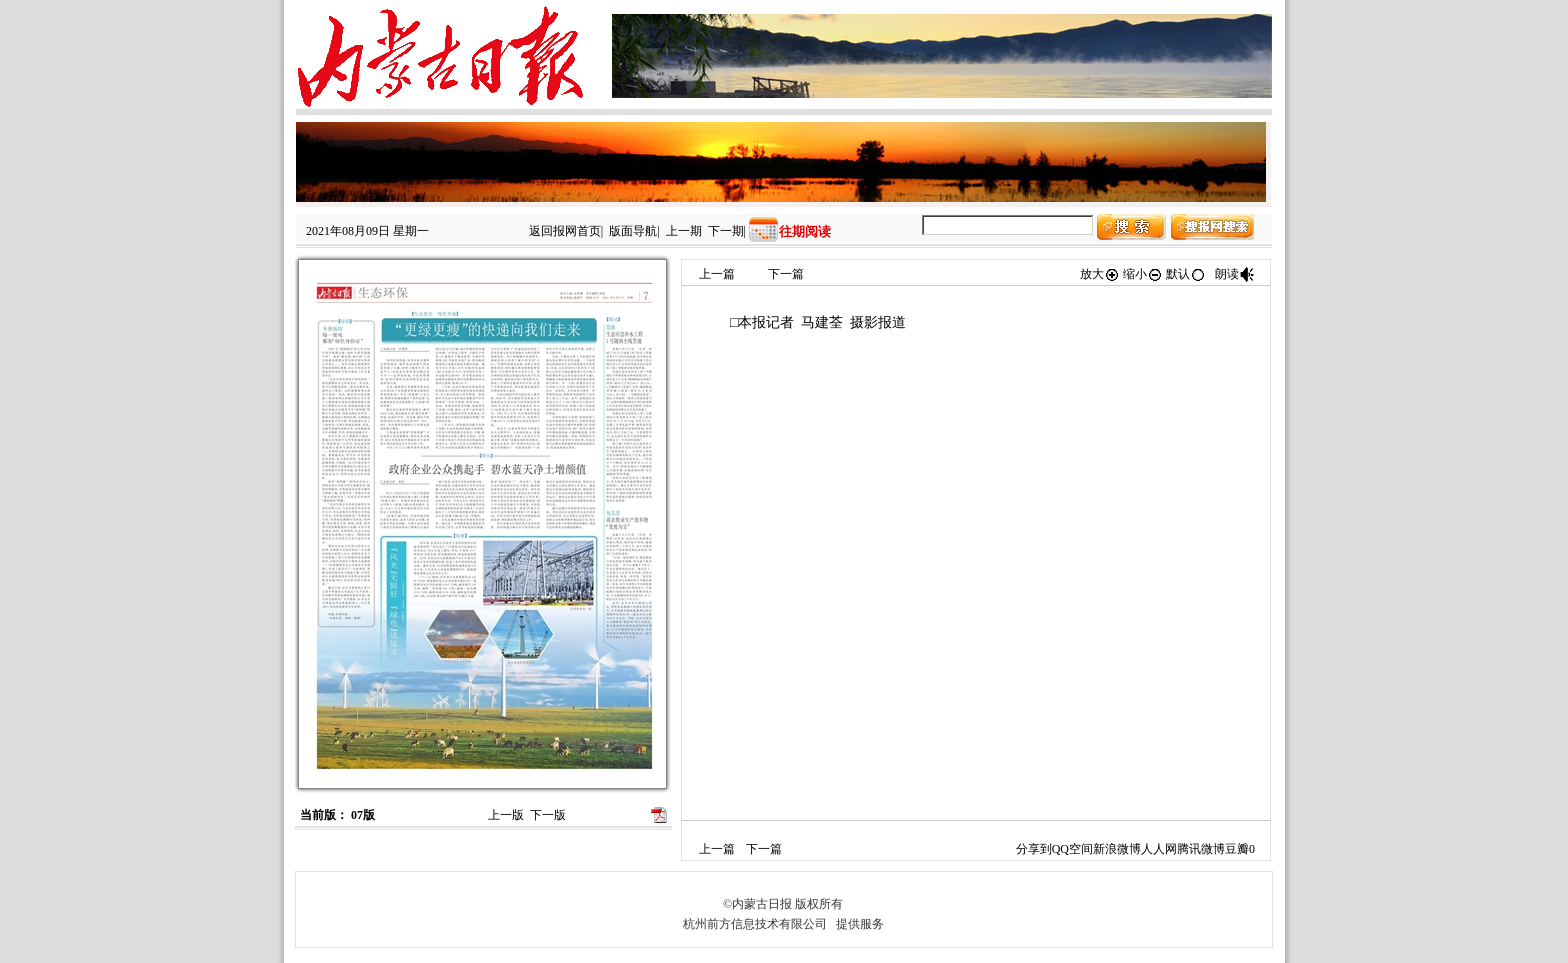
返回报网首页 (565, 231)
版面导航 (633, 231)
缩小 (1143, 274)
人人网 (1159, 849)
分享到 (1034, 849)
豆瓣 (1237, 849)
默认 (1186, 274)
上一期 (684, 231)
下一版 (548, 815)
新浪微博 (1117, 849)
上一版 (506, 815)
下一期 (726, 231)
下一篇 (786, 274)
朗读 (1235, 274)
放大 (1100, 274)
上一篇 (717, 274)
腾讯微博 (1201, 849)
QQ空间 (1072, 849)
